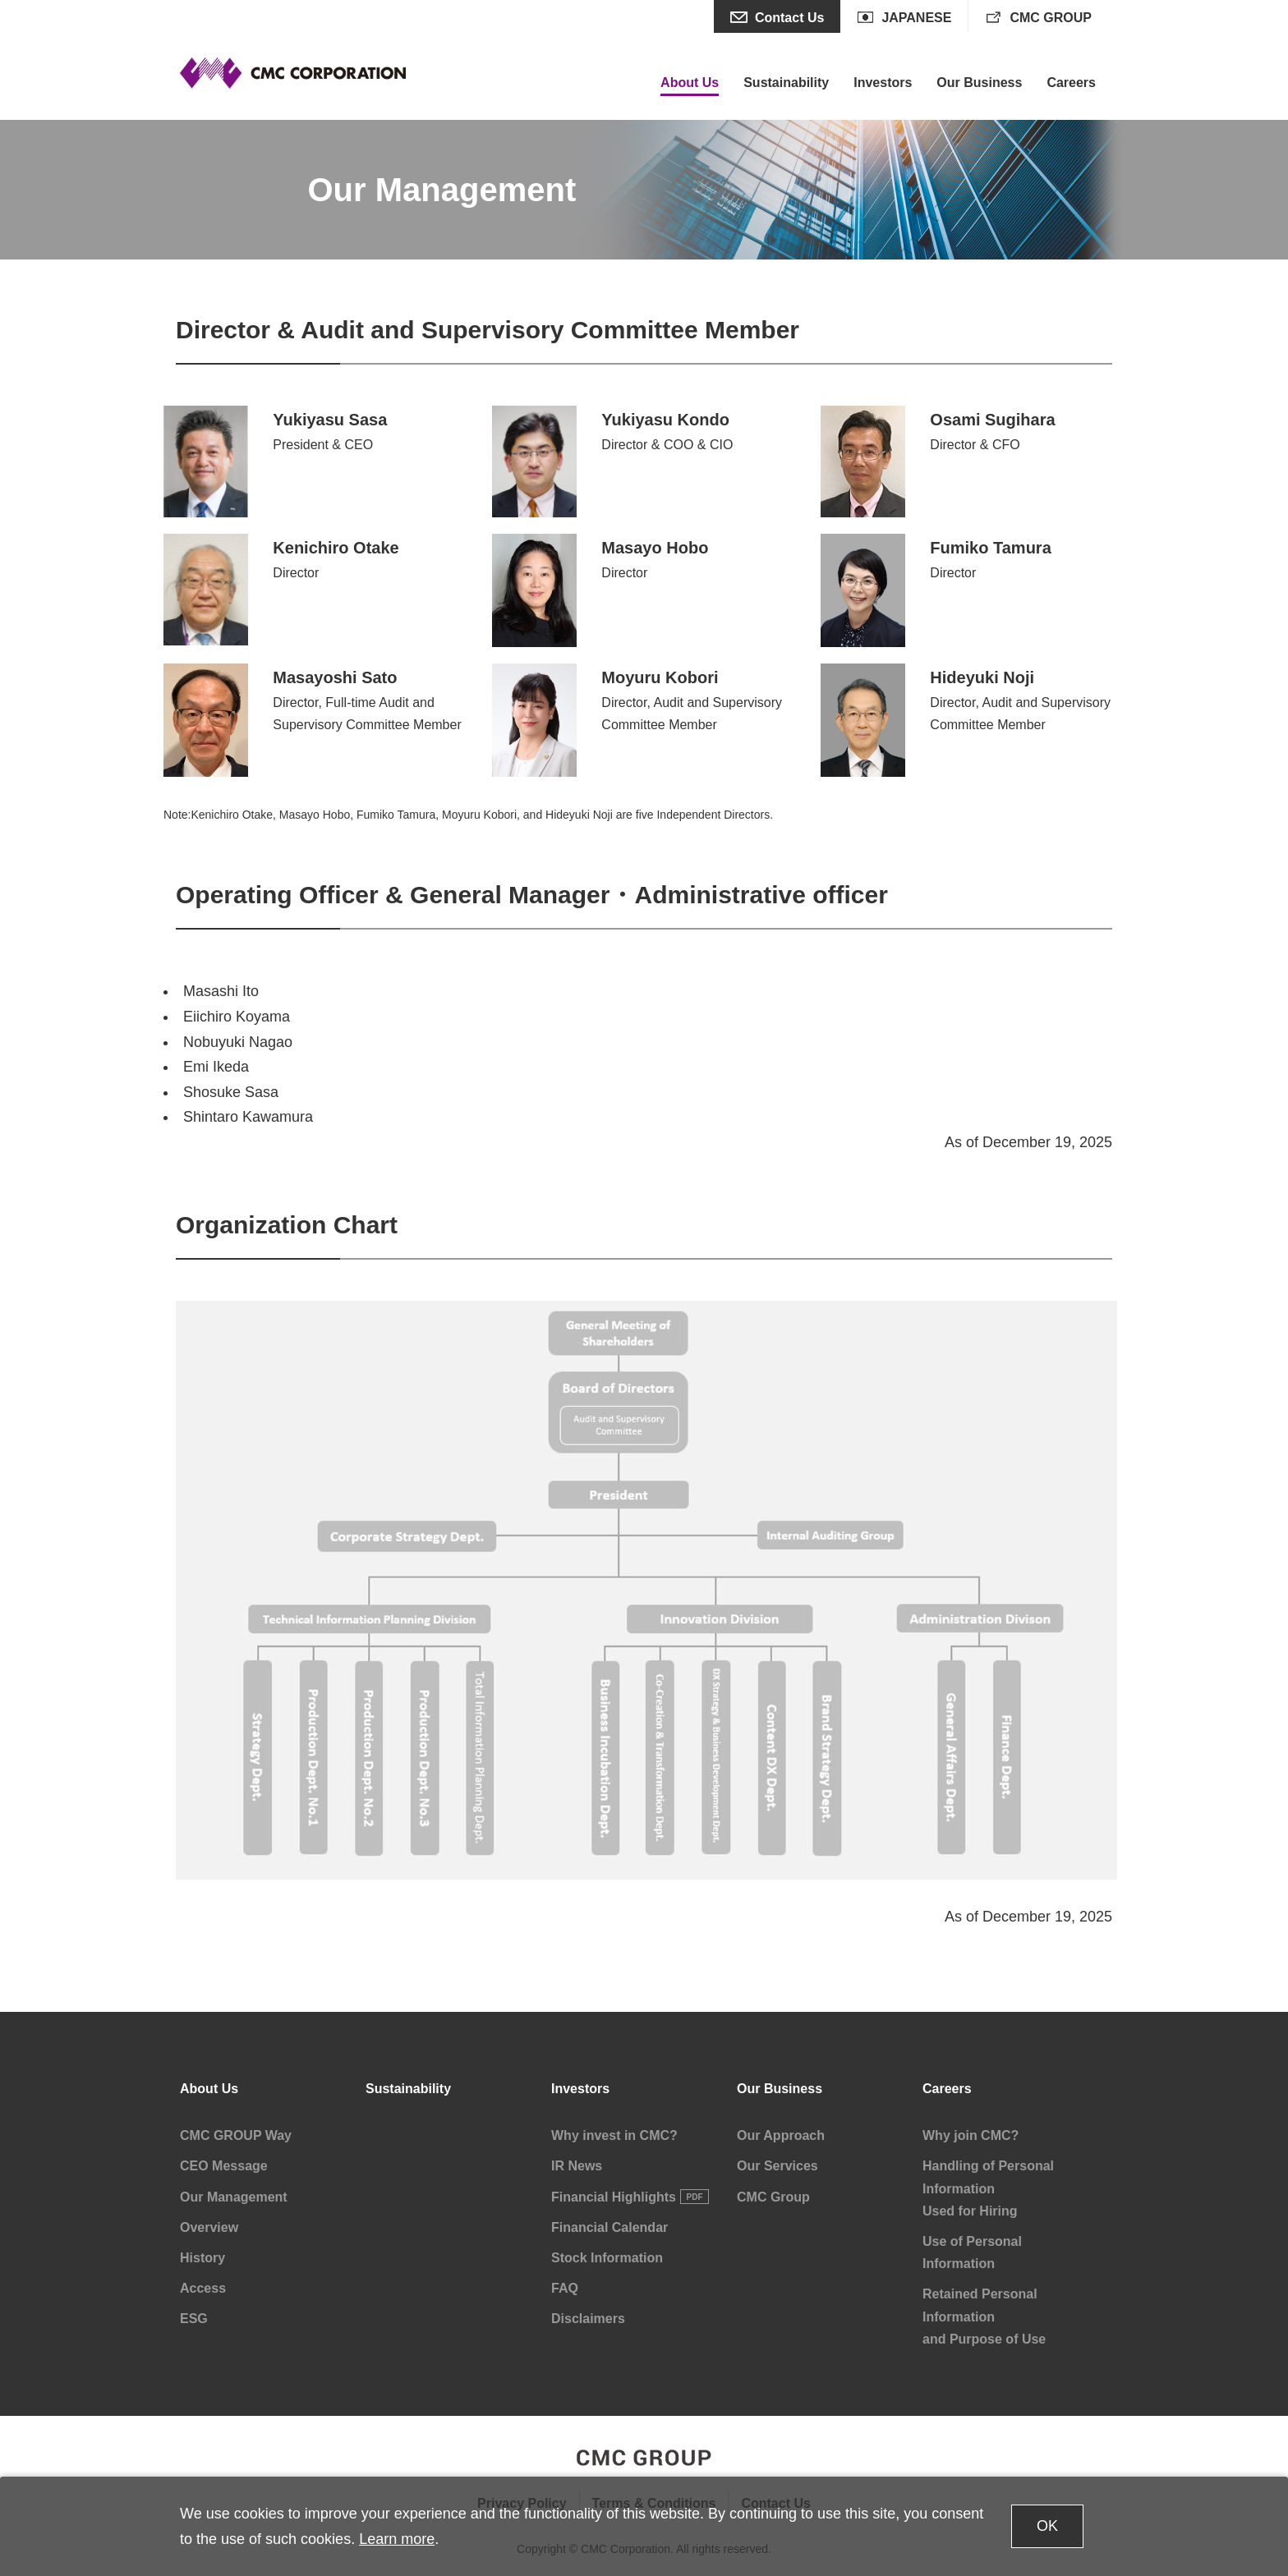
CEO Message (224, 2166)
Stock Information (607, 2258)
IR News (576, 2166)
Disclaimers (588, 2319)
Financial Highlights (613, 2197)
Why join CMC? (970, 2135)
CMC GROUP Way (236, 2135)
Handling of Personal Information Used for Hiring (988, 2188)
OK (1047, 2526)
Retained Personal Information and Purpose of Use (984, 2316)
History (202, 2258)
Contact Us (789, 18)
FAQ (564, 2288)
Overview (209, 2227)
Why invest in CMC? (614, 2135)
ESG (194, 2319)
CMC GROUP (1051, 18)
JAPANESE (916, 18)
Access (203, 2288)
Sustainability (408, 2089)
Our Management (234, 2197)
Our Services (777, 2166)
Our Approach (781, 2135)
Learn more (397, 2539)
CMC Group (773, 2197)
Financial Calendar (609, 2227)
